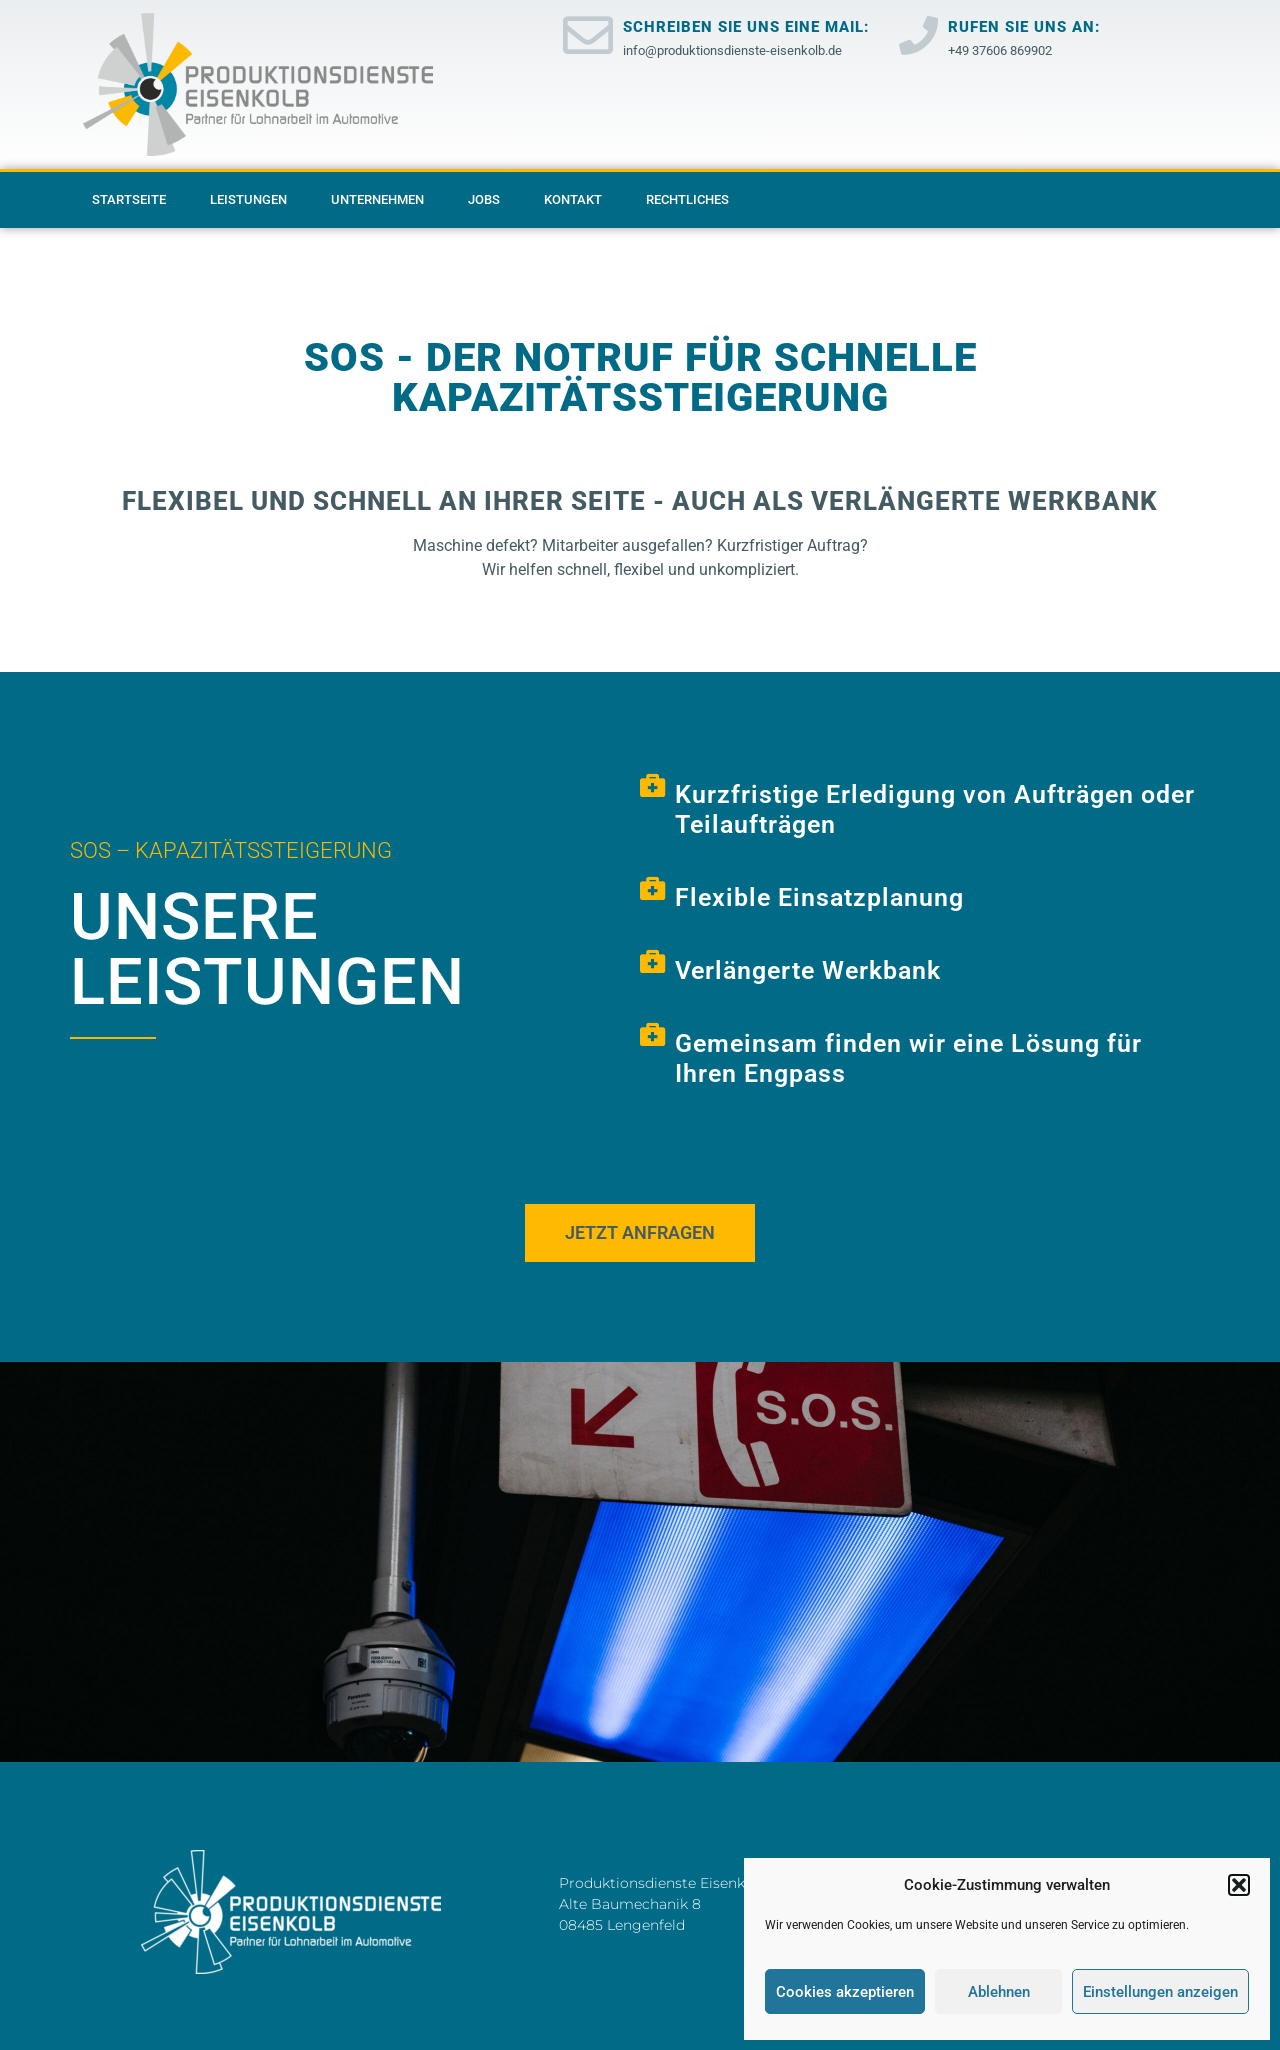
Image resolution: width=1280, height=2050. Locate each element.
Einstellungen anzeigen (1160, 1992)
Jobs (484, 199)
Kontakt (573, 199)
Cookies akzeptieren (845, 1992)
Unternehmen (377, 199)
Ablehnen (999, 1992)
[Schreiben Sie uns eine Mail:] (588, 35)
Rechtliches (687, 199)
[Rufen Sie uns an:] (918, 35)
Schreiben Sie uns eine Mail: (746, 27)
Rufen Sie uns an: (1024, 27)
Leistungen (248, 199)
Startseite (129, 199)
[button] (1239, 1885)
